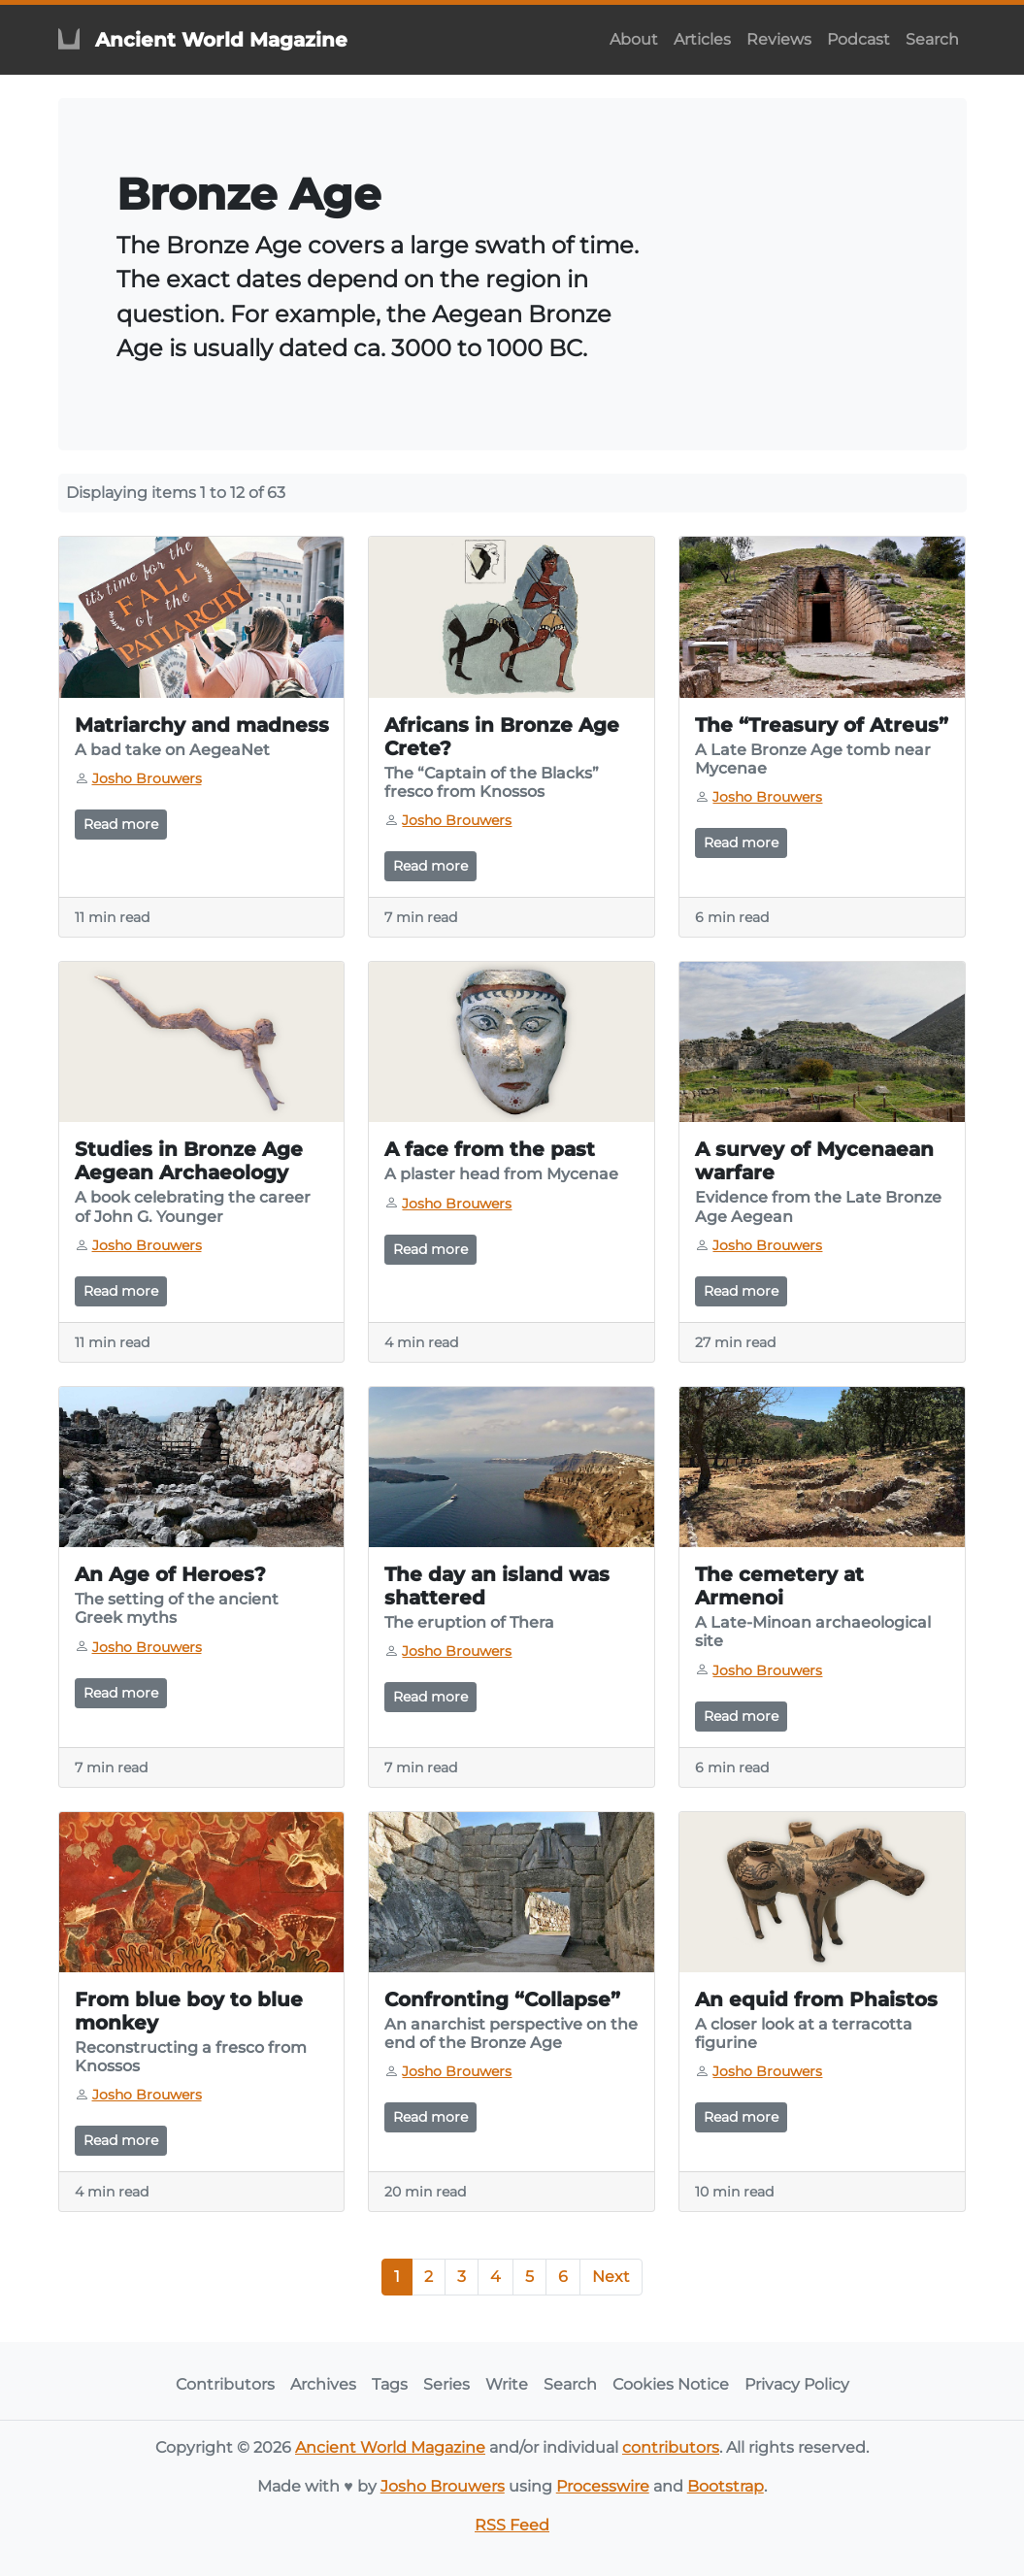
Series (446, 2384)
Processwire (602, 2486)
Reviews (778, 39)
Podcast (858, 39)
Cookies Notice (670, 2384)
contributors (670, 2447)
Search (932, 39)
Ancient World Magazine (390, 2447)
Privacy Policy (796, 2384)
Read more (120, 824)
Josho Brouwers (442, 2486)
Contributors (225, 2384)
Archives (323, 2384)
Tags (390, 2384)
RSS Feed (512, 2525)
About (634, 39)
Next (611, 2276)
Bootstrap (725, 2486)
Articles (702, 39)
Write (506, 2384)
